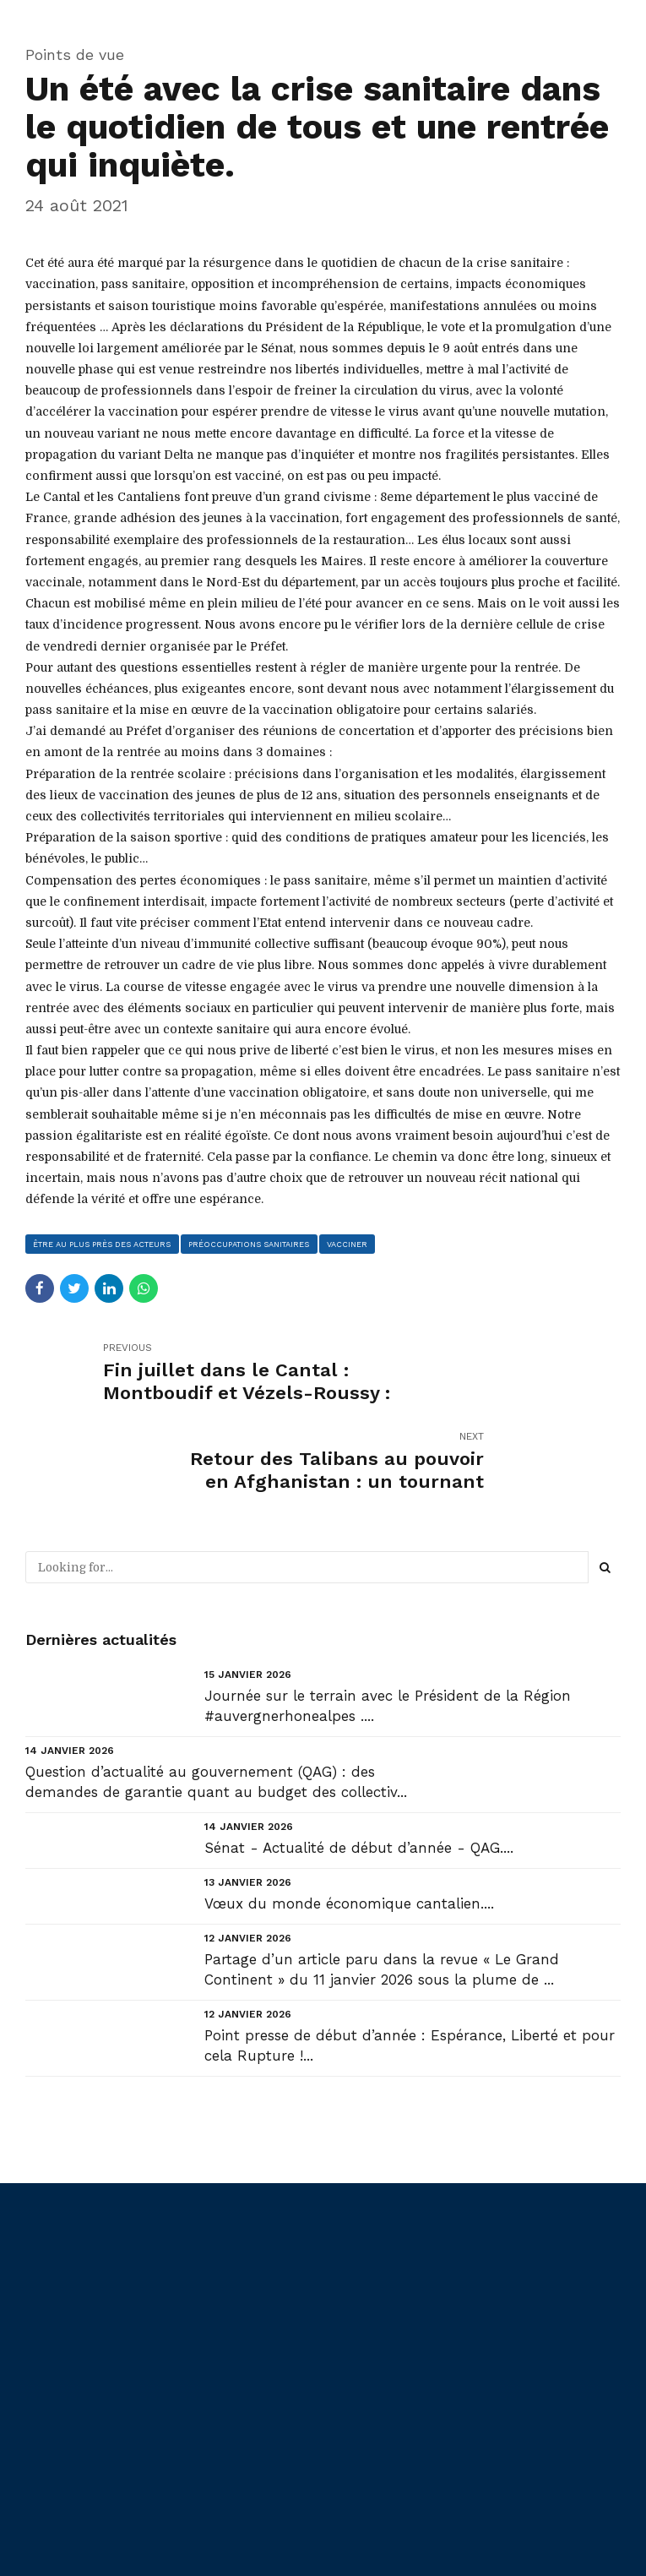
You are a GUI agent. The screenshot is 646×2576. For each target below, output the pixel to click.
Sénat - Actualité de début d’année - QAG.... (358, 1759)
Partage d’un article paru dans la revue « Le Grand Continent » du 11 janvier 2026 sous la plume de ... (381, 1881)
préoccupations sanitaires (253, 1244)
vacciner (353, 1244)
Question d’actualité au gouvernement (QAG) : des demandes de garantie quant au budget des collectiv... (216, 1694)
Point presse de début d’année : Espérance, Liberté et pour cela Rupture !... (409, 1957)
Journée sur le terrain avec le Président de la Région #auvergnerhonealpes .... (387, 1618)
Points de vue (74, 54)
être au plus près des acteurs (104, 1244)
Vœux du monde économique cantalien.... (349, 1815)
